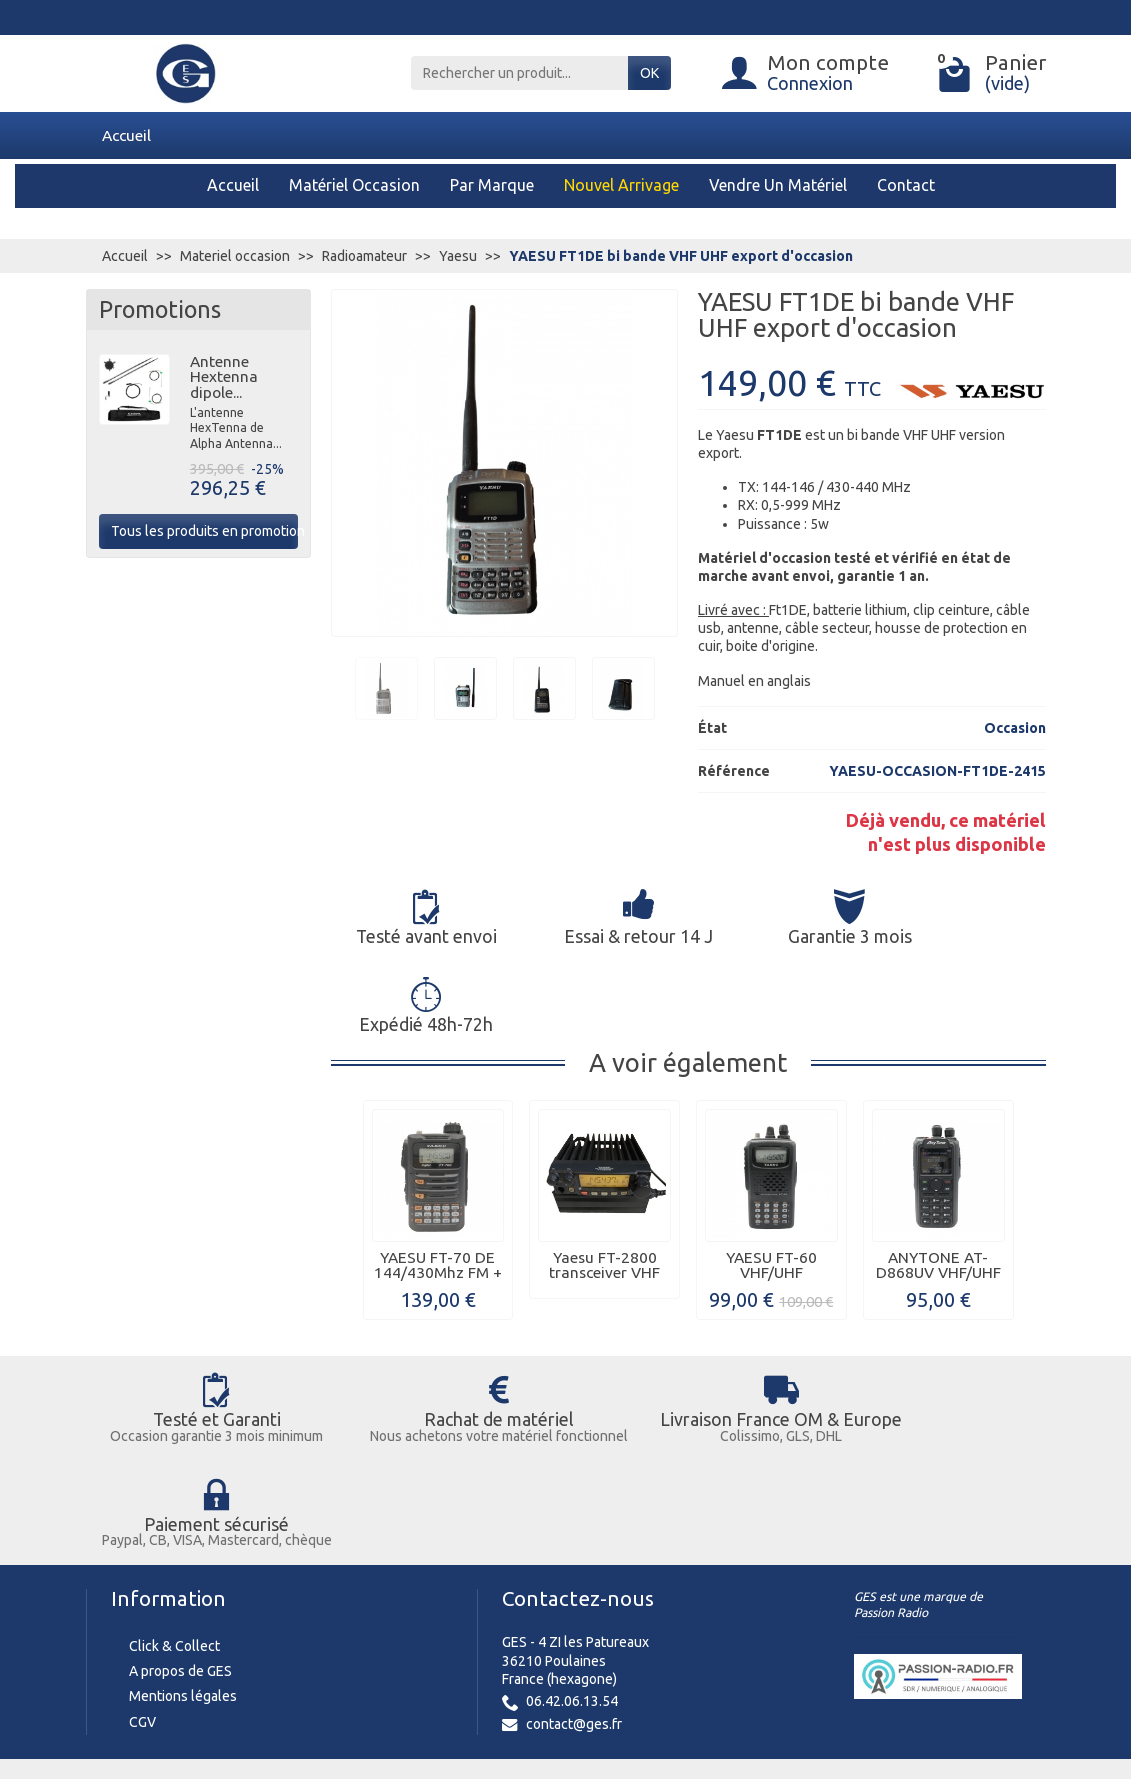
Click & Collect (174, 1471)
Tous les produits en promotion (204, 531)
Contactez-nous (578, 1423)
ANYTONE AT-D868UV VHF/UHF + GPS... (938, 1184)
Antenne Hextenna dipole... (224, 377)
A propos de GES (180, 1497)
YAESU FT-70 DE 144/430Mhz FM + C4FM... (438, 1184)
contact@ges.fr (574, 1549)
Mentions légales (183, 1522)
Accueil (126, 135)
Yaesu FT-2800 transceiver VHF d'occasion (604, 1184)
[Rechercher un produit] (519, 73)
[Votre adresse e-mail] (521, 1626)
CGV (142, 1547)
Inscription (674, 1626)
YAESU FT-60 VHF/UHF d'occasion (771, 1184)
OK (649, 73)
